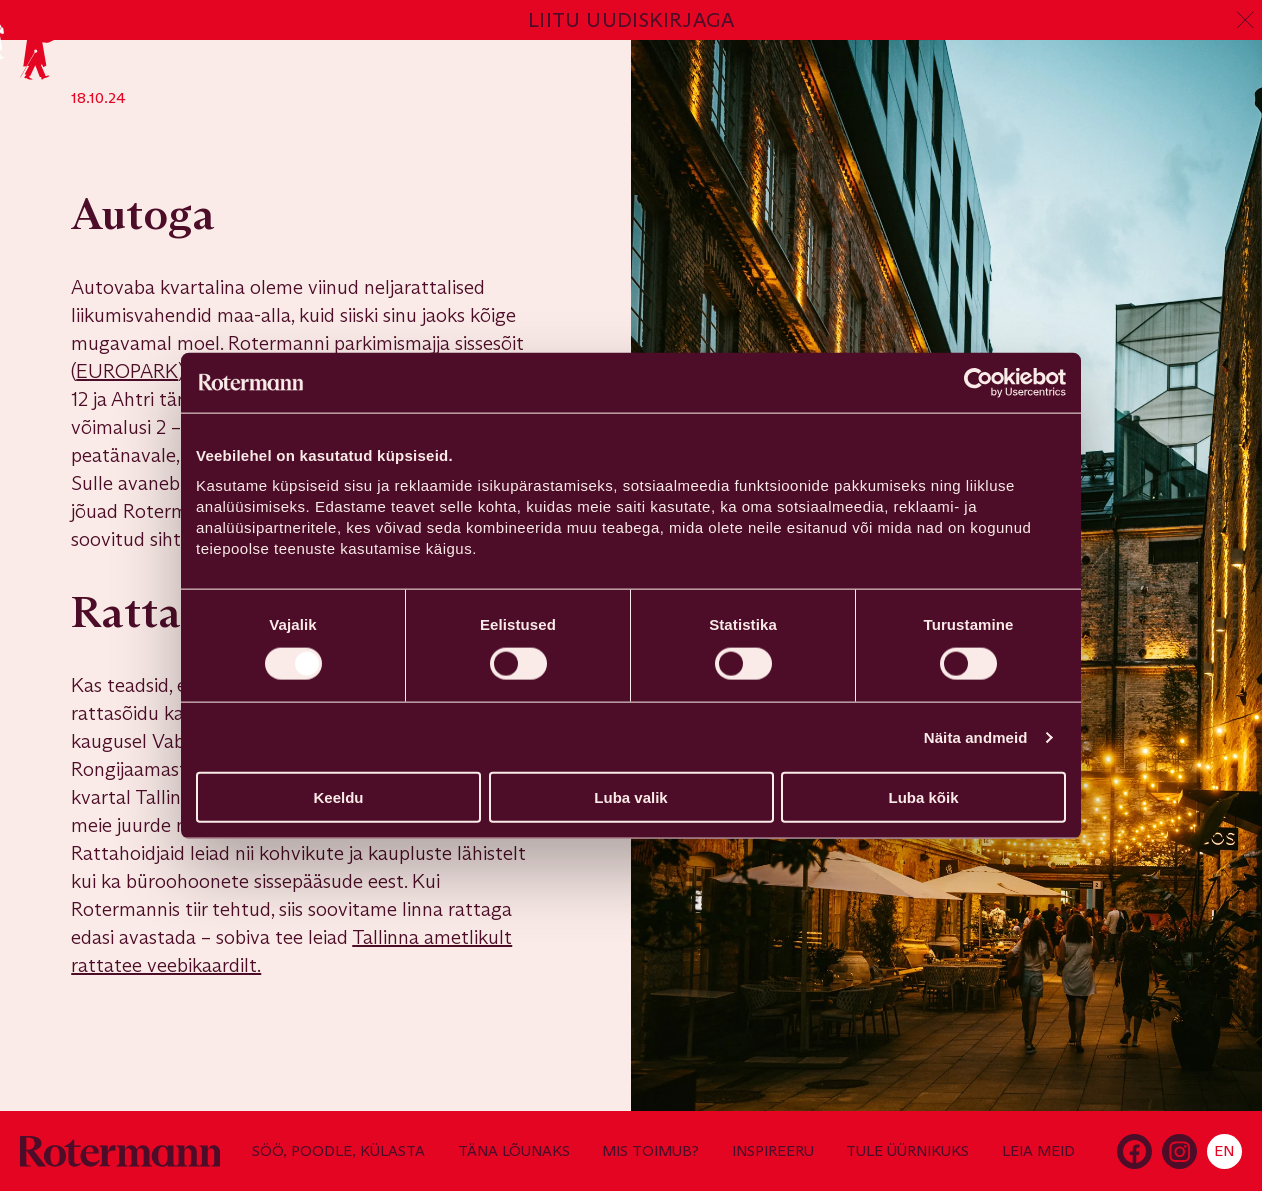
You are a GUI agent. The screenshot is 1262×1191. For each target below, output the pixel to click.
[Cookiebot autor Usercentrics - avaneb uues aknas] (978, 382)
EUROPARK (127, 371)
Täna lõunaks (514, 1151)
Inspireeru (773, 1151)
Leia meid (1038, 1151)
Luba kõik (923, 797)
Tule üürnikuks (907, 1151)
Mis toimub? (650, 1151)
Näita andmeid (976, 736)
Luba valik (630, 797)
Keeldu (338, 797)
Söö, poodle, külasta (338, 1151)
